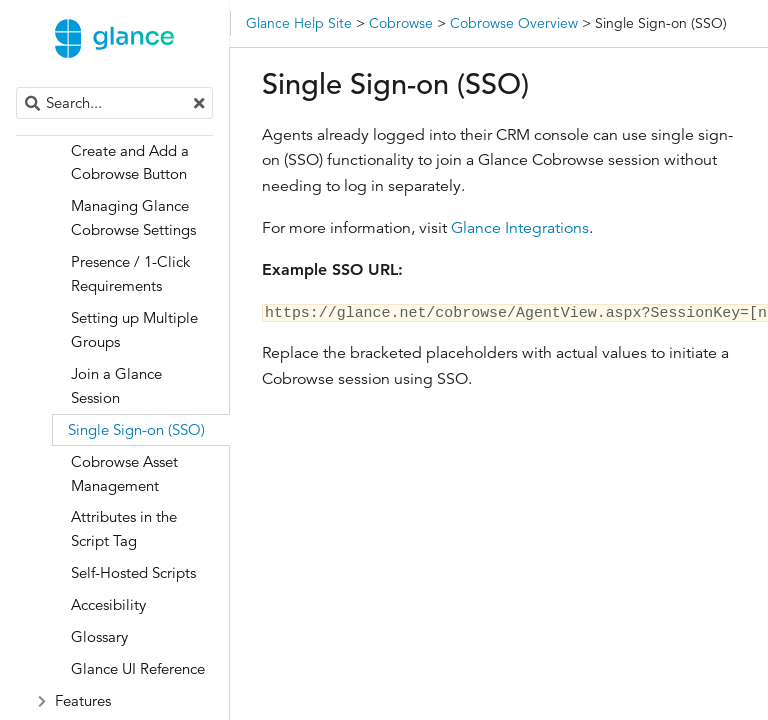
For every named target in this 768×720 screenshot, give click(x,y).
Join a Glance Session (116, 385)
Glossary (99, 636)
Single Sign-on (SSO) (136, 429)
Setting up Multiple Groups (134, 329)
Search (17, 87)
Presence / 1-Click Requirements (130, 273)
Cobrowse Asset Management (124, 473)
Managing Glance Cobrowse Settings (133, 217)
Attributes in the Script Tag (124, 528)
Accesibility (108, 604)
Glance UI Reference (138, 668)
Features (83, 700)
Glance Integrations (520, 228)
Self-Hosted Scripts (133, 572)
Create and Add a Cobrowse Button (130, 162)
